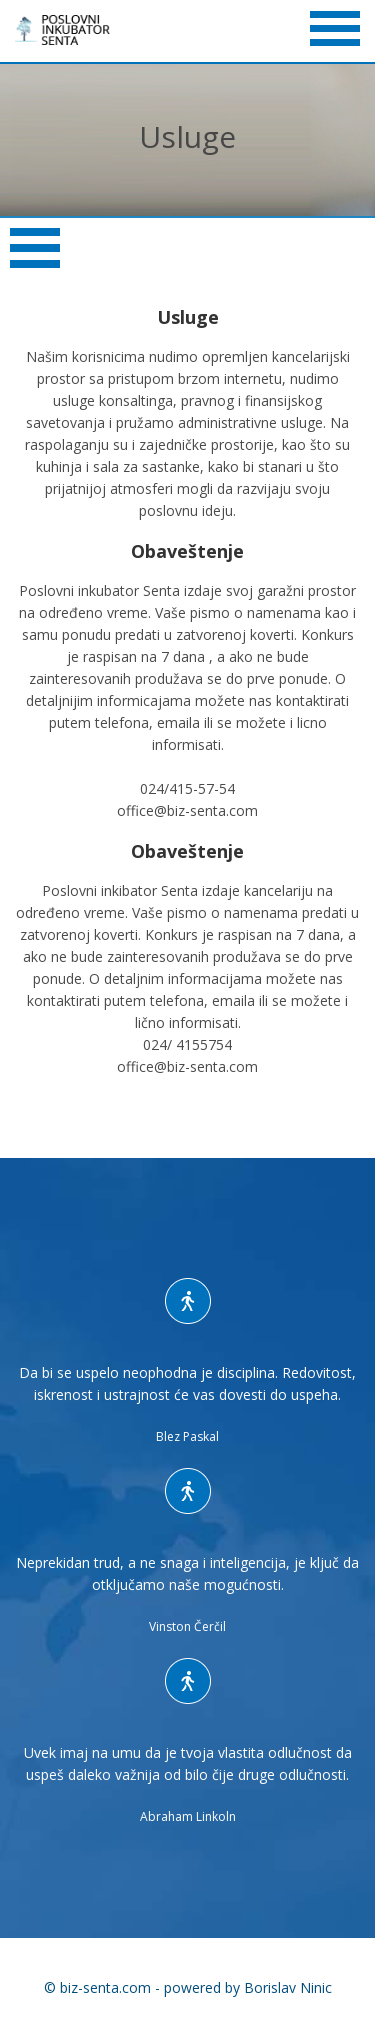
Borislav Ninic (288, 1987)
